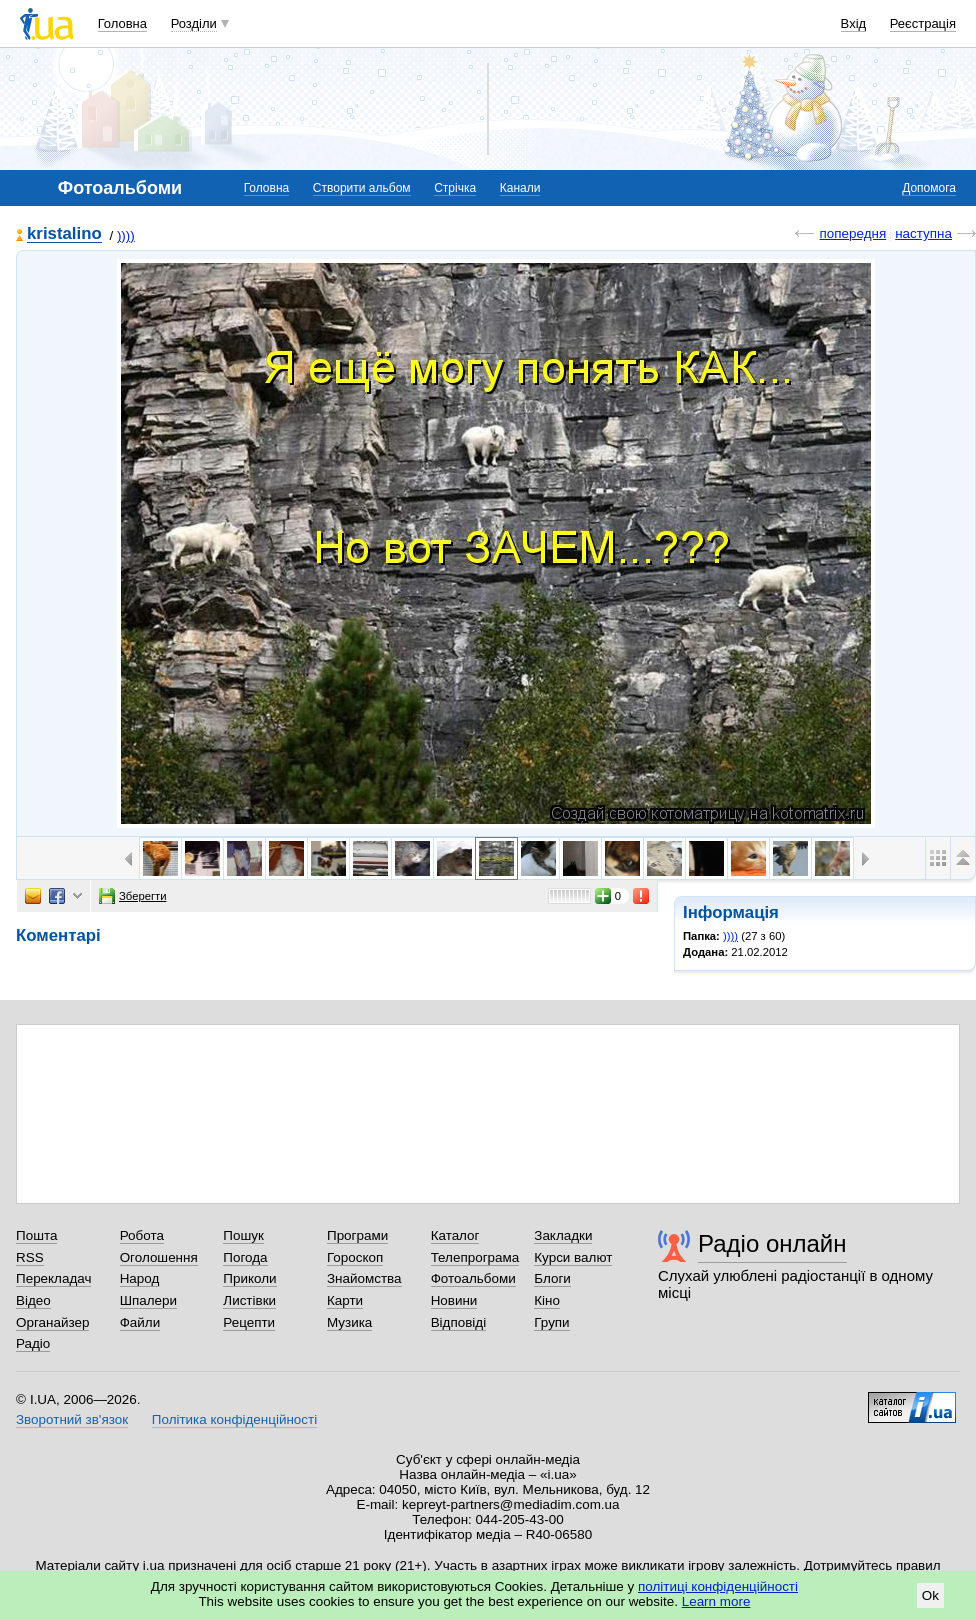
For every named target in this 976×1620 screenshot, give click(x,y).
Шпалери (148, 1300)
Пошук (243, 1235)
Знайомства (364, 1278)
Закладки (563, 1235)
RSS (30, 1257)
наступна (923, 233)
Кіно (547, 1300)
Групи (551, 1322)
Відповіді (459, 1322)
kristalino (64, 234)
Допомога (929, 188)
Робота (142, 1235)
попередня (852, 233)
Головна (122, 23)
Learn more (716, 1601)
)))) (126, 235)
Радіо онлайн (772, 1243)
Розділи (194, 23)
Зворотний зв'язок (72, 1419)
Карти (345, 1300)
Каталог (455, 1235)
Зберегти (133, 896)
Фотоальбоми (473, 1278)
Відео (33, 1300)
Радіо (33, 1343)
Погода (245, 1257)
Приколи (249, 1278)
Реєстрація (923, 23)
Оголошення (159, 1257)
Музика (349, 1322)
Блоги (552, 1278)
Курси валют (573, 1257)
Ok (930, 1595)
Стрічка (455, 188)
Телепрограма (475, 1257)
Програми (357, 1235)
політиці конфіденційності (718, 1586)
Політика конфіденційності (234, 1419)
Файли (140, 1322)
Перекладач (53, 1278)
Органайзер (52, 1322)
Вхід (854, 23)
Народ (140, 1278)
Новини (454, 1300)
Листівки (249, 1300)
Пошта (36, 1235)
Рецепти (249, 1322)
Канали (520, 188)
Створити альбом (362, 188)
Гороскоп (355, 1257)
